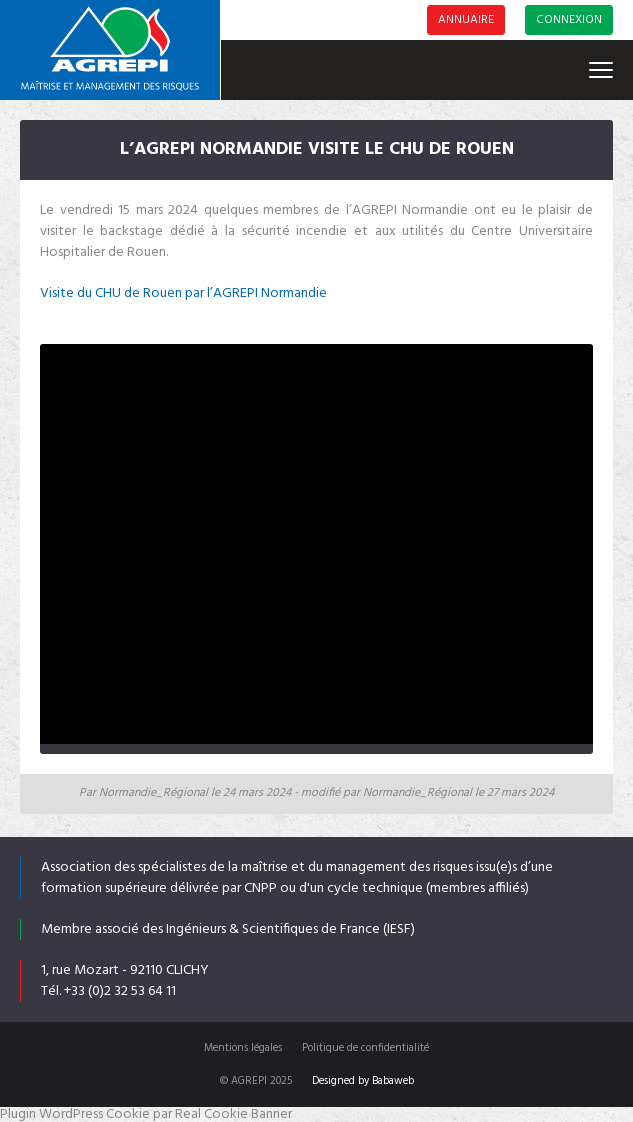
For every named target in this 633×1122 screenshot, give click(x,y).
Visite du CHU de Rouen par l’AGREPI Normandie (183, 293)
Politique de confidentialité (365, 1048)
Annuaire (466, 20)
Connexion (569, 20)
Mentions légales (243, 1048)
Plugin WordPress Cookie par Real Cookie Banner (146, 1114)
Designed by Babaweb (363, 1081)
